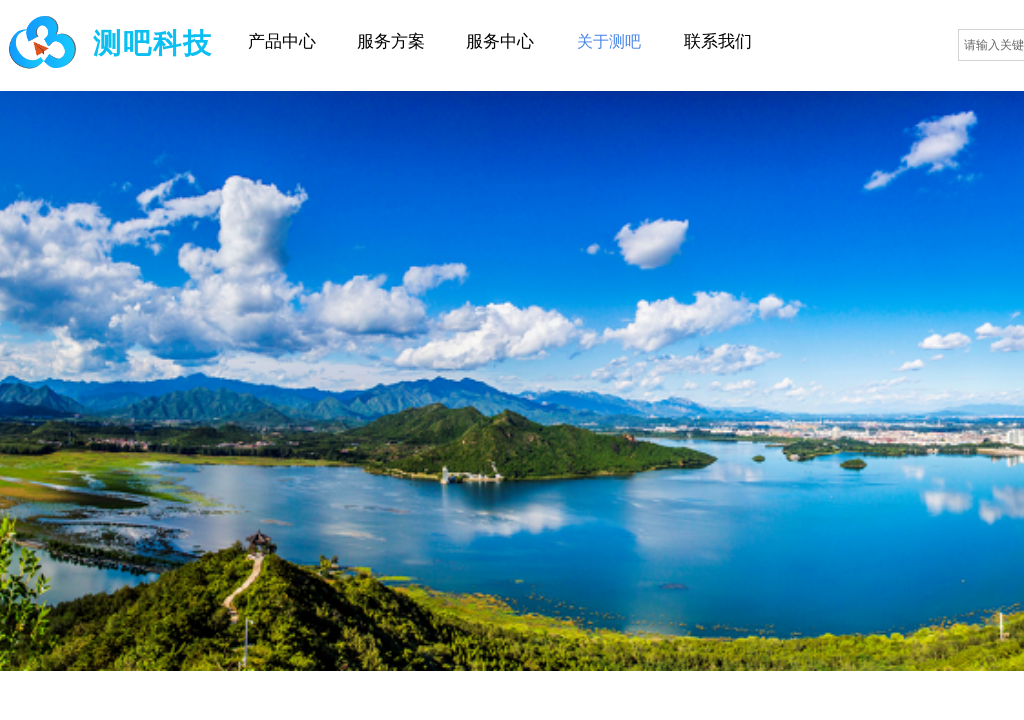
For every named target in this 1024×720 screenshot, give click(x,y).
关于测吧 (609, 41)
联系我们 (718, 41)
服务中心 (500, 41)
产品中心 (282, 41)
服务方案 (391, 41)
